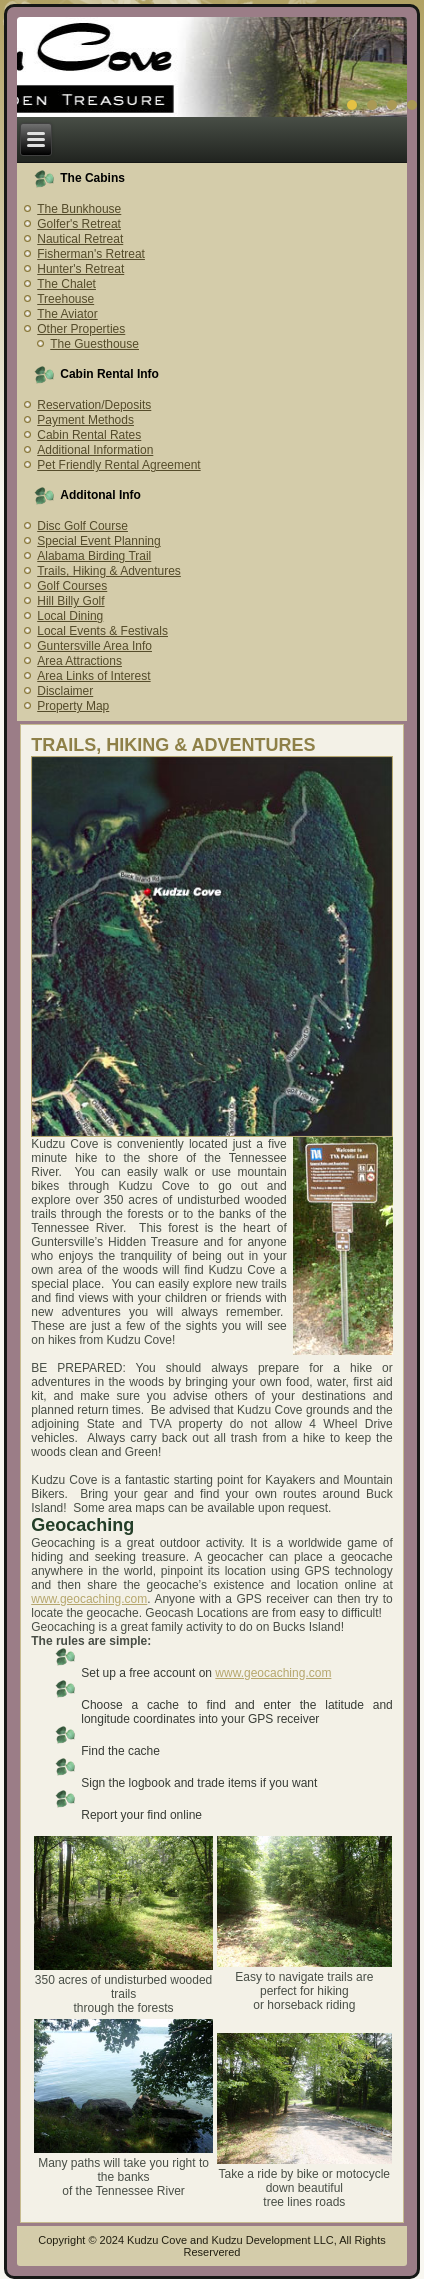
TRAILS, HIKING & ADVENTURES (173, 745)
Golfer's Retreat (79, 224)
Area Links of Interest (93, 676)
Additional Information (95, 450)
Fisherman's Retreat (91, 254)
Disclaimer (65, 691)
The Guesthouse (94, 344)
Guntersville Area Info (94, 646)
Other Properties (81, 329)
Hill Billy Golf (70, 601)
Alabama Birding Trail (94, 556)
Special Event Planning (98, 541)
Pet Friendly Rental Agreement (118, 465)
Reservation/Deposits (94, 405)
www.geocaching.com (89, 1599)
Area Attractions (79, 661)
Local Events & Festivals (102, 631)
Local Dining (70, 616)
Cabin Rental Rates (89, 435)
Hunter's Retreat (80, 269)
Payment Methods (85, 420)
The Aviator (67, 314)
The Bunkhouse (79, 209)
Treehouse (65, 299)
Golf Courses (72, 586)
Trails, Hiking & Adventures (109, 571)
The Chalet (66, 284)
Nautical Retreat (80, 239)
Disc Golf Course (82, 526)
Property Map (73, 706)
